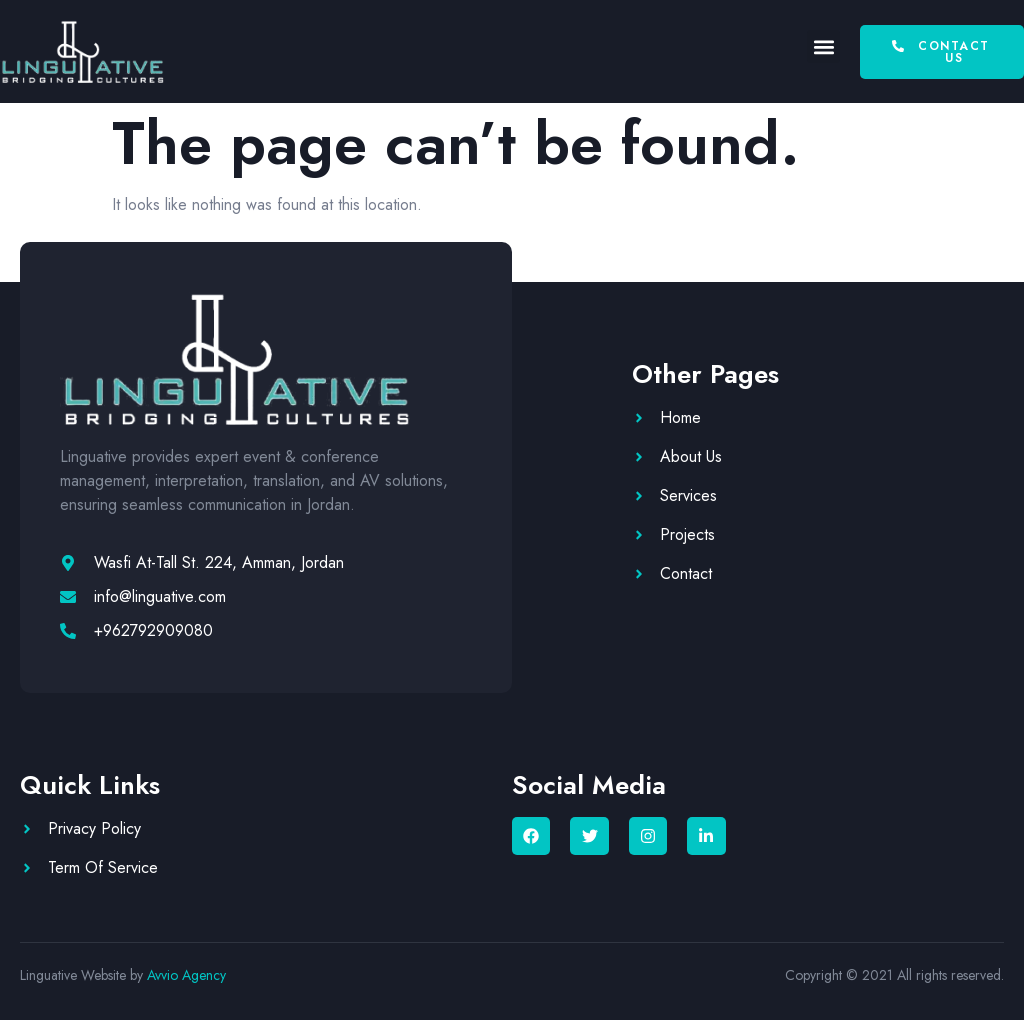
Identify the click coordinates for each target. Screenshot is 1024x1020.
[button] (823, 46)
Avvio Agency (186, 975)
